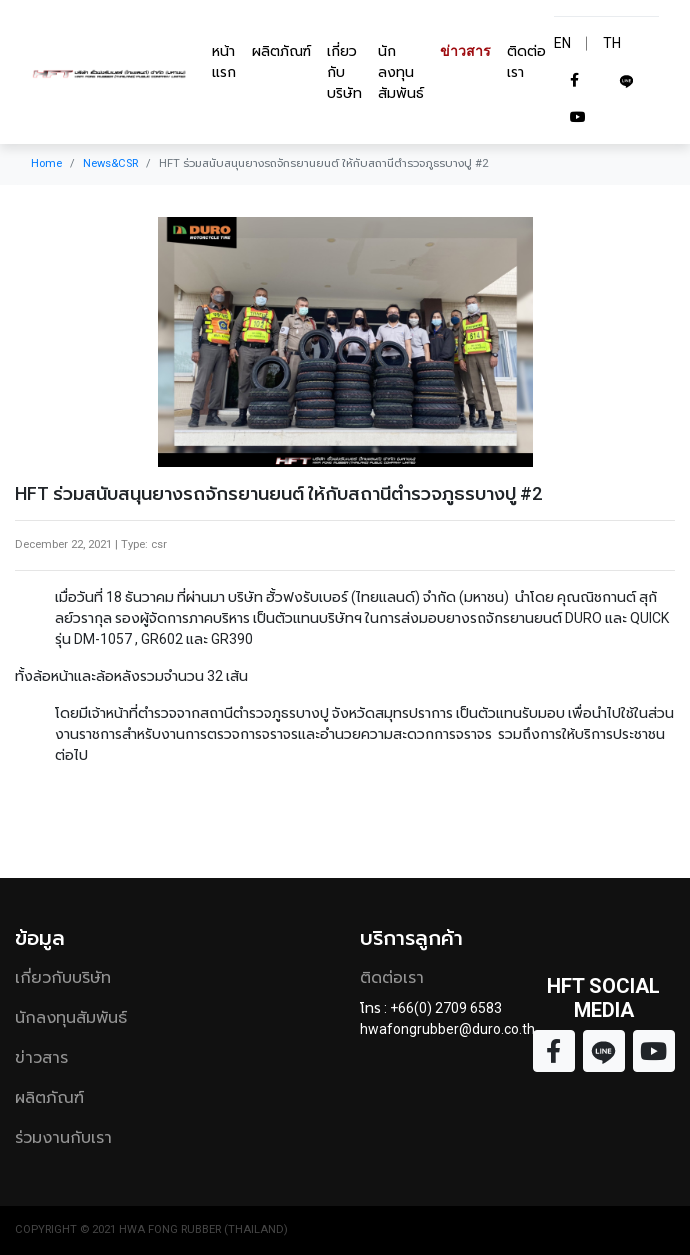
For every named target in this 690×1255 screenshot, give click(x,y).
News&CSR (110, 163)
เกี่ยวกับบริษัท (344, 72)
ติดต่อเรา (526, 61)
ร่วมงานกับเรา (63, 1137)
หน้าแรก (224, 61)
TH (612, 43)
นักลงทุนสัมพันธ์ (401, 72)
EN (562, 43)
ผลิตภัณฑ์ (281, 51)
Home (46, 163)
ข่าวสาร (465, 51)
